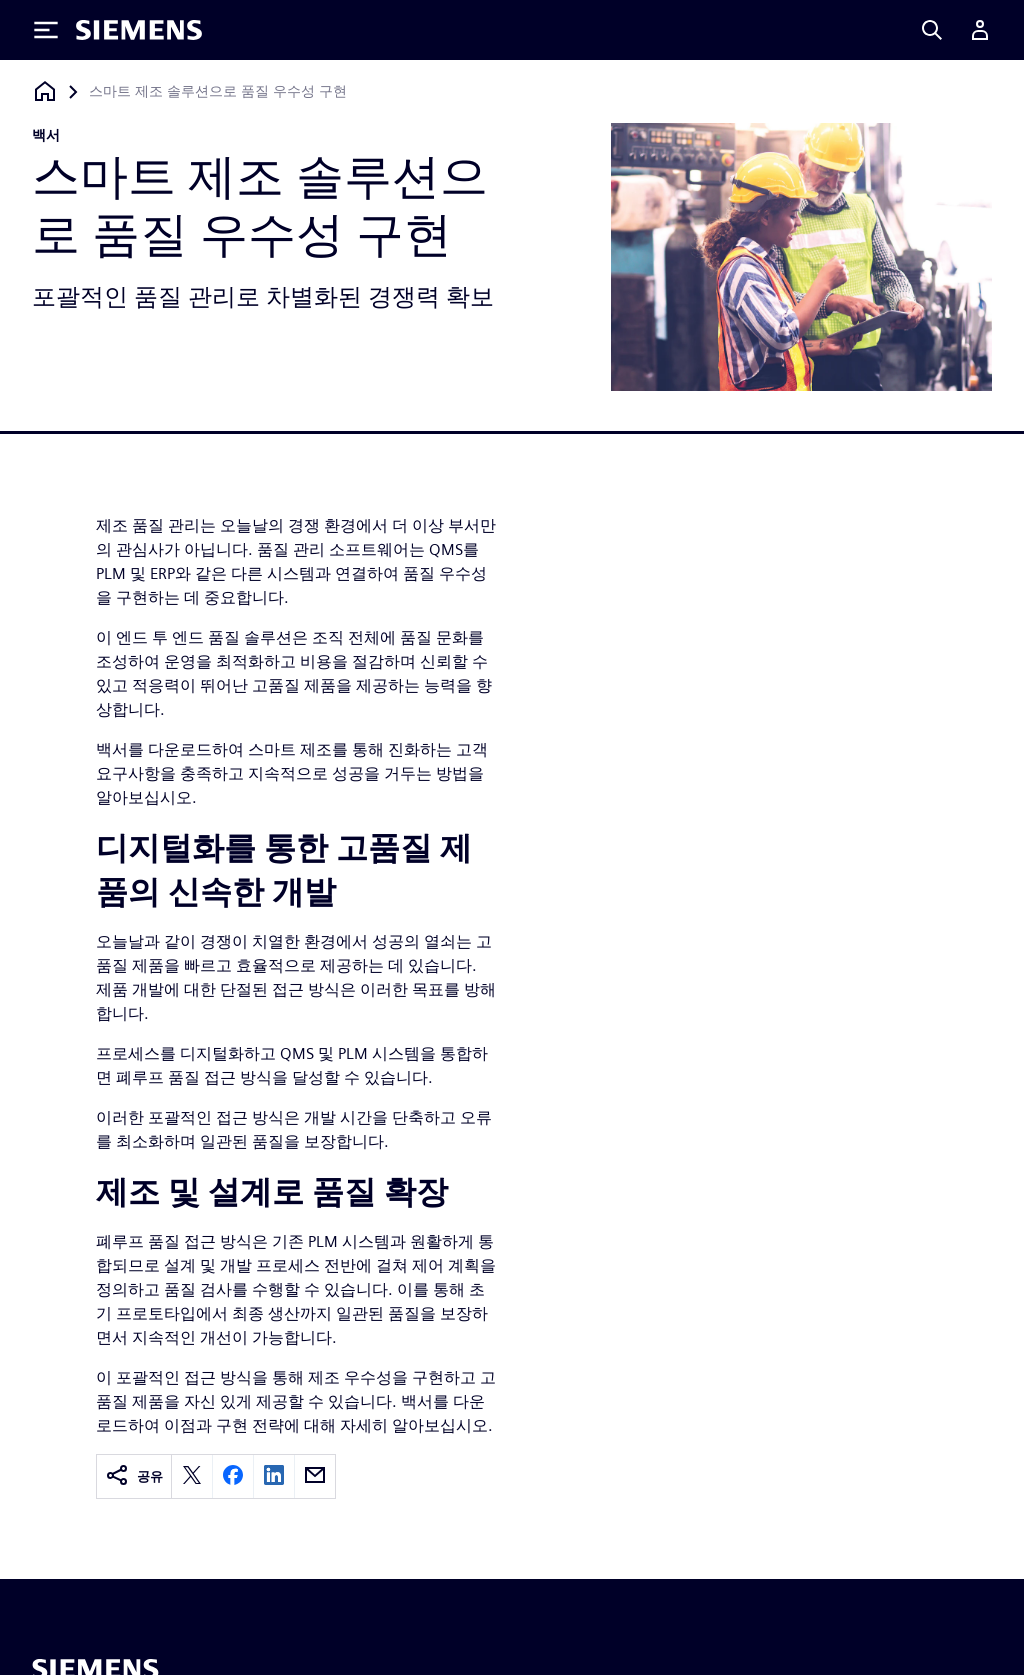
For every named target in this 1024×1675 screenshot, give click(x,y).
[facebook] (233, 1476)
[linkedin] (274, 1476)
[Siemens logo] (139, 30)
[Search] (932, 30)
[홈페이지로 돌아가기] (45, 91)
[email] (315, 1476)
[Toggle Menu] (46, 30)
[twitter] (192, 1476)
